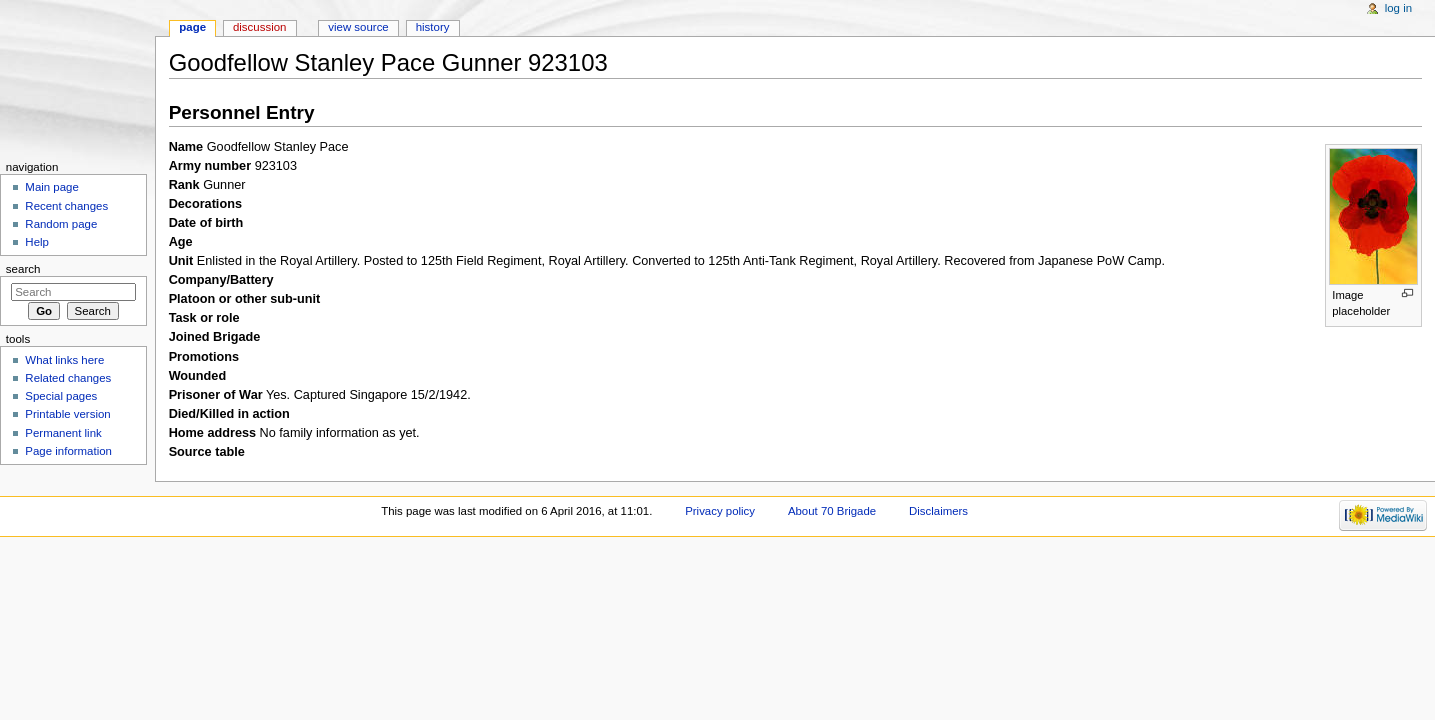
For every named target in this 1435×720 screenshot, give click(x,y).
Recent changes (66, 206)
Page (192, 27)
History (433, 27)
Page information (68, 451)
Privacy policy (720, 511)
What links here (64, 360)
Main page (52, 187)
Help (37, 242)
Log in (1398, 8)
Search (23, 269)
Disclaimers (938, 511)
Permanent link (63, 433)
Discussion (259, 27)
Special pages (61, 396)
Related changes (68, 378)
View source (358, 27)
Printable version (67, 414)
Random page (61, 224)
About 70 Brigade (832, 511)
